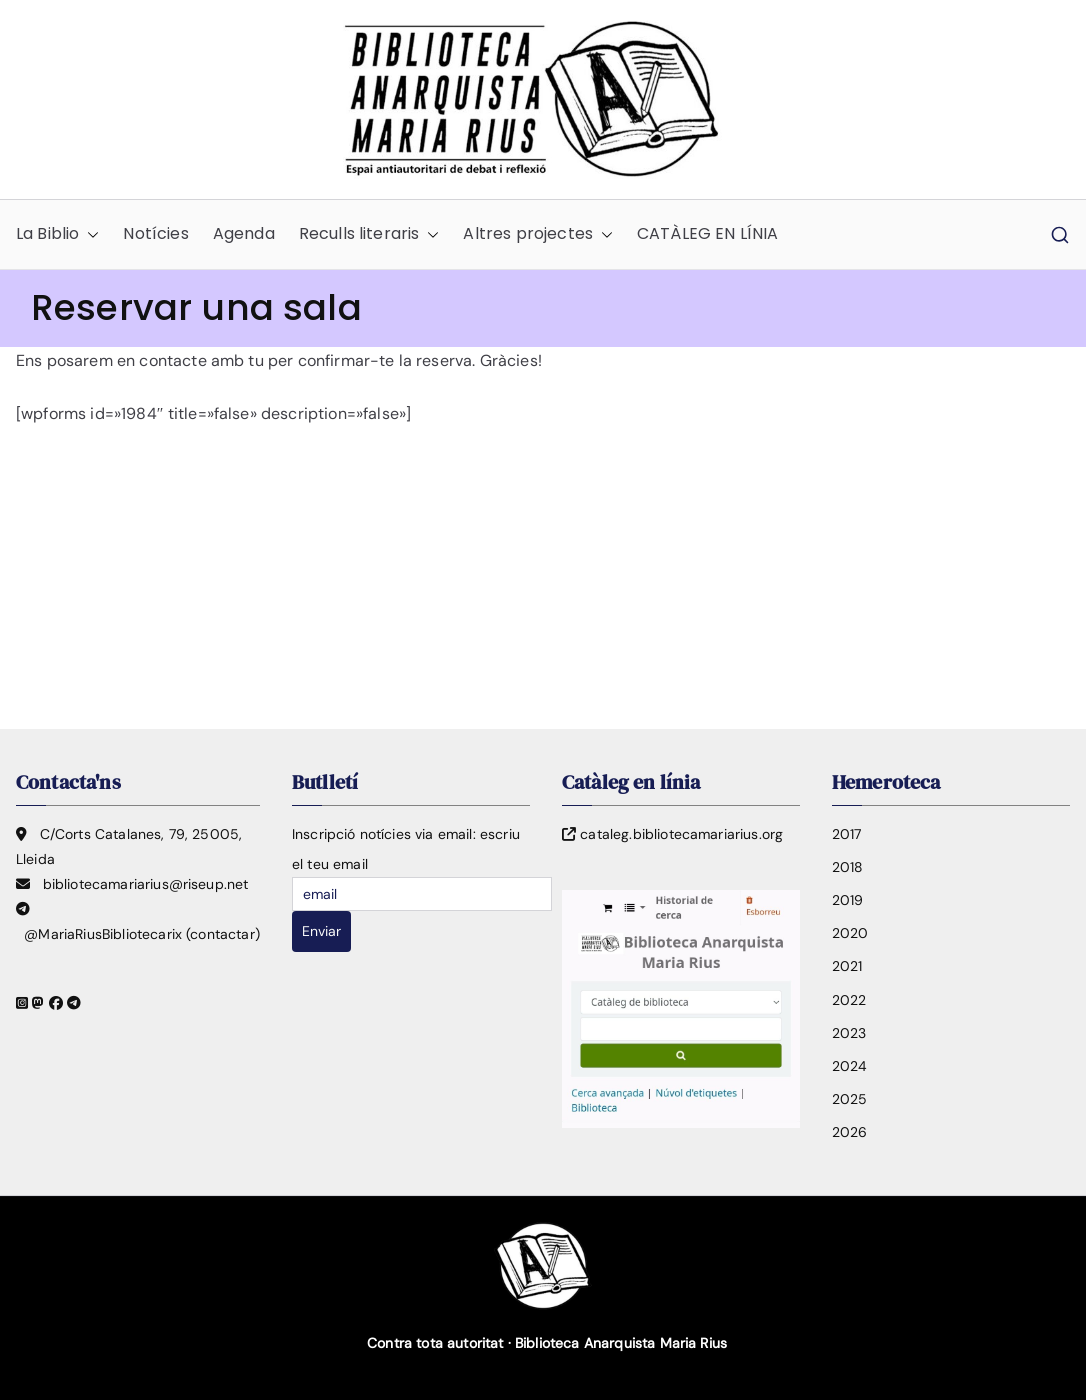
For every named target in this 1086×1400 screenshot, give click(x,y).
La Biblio (57, 234)
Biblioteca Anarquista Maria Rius (621, 1343)
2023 (849, 1033)
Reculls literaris (369, 234)
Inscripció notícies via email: (384, 834)
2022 (849, 1000)
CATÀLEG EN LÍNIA (708, 233)
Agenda (244, 233)
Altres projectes (538, 234)
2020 (850, 933)
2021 (847, 966)
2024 (850, 1066)
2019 (848, 900)
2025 (850, 1099)
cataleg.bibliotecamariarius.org (681, 834)
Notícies (155, 233)
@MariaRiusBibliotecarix (103, 934)
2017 (847, 834)
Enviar (321, 931)
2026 (850, 1132)
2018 (848, 867)
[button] (89, 234)
